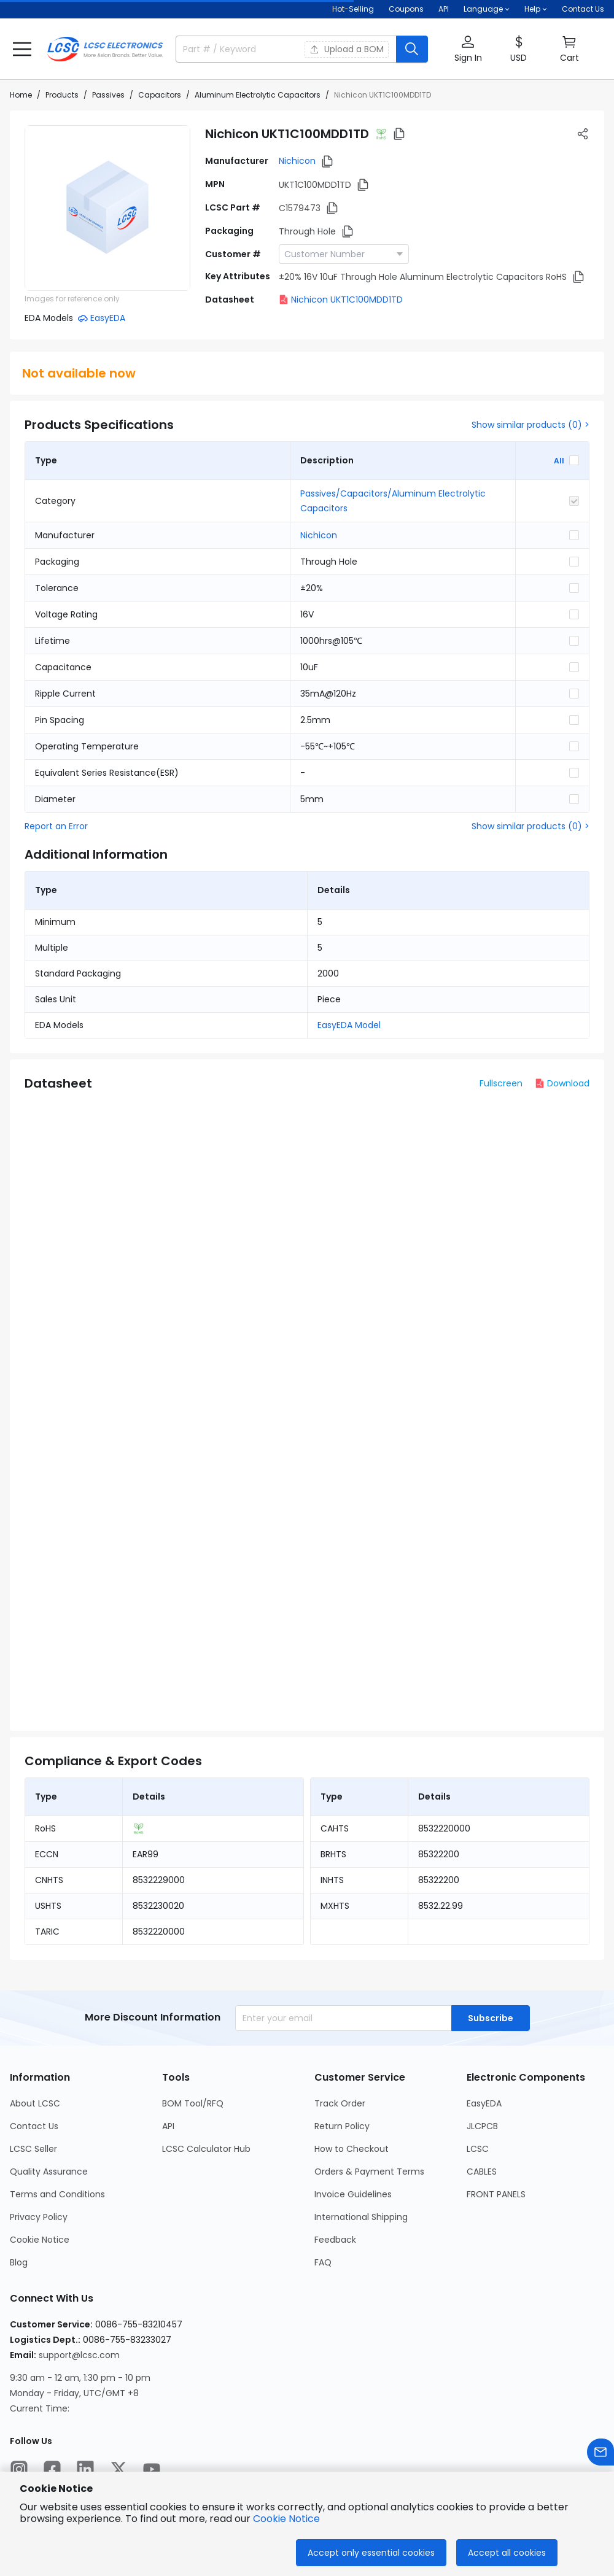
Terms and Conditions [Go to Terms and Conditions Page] (57, 2194)
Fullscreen (501, 1083)
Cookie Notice (286, 2519)
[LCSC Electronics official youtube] (151, 2469)
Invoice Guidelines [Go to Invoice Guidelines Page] (353, 2194)
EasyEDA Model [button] (349, 1025)
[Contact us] (600, 2452)
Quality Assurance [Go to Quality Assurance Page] (49, 2171)
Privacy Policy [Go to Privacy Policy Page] (39, 2217)
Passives (108, 95)
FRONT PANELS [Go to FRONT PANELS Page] (496, 2194)
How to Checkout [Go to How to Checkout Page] (351, 2149)
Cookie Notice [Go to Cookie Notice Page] (39, 2240)
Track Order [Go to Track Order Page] (339, 2103)
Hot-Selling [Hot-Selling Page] (353, 9)
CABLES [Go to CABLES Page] (482, 2171)
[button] (22, 49)
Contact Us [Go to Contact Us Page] (34, 2126)
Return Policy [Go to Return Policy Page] (342, 2126)
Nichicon (297, 161)
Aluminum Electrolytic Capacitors (258, 95)
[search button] (412, 49)
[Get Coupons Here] (406, 9)
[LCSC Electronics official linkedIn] (85, 2469)
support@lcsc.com (79, 2355)
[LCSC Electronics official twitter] (118, 2469)
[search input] (233, 49)
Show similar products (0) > (530, 425)
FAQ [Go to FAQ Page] (323, 2262)
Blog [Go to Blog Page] (19, 2262)
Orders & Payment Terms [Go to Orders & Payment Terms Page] (369, 2171)
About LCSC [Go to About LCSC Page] (35, 2103)
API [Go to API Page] (168, 2126)
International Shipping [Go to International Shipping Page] (361, 2217)
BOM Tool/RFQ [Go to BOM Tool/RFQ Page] (192, 2103)
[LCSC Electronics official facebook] (52, 2469)
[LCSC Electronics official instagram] (19, 2469)
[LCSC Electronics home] (105, 49)
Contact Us (583, 9)
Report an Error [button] (56, 826)
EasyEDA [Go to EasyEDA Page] (484, 2103)
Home (21, 95)
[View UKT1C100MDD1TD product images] (107, 208)
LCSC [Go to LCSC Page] (478, 2149)
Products (62, 95)
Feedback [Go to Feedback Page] (335, 2240)
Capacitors (159, 95)
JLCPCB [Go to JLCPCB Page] (482, 2126)
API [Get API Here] (443, 9)
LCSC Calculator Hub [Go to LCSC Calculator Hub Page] (206, 2149)
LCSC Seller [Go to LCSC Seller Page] (33, 2149)
